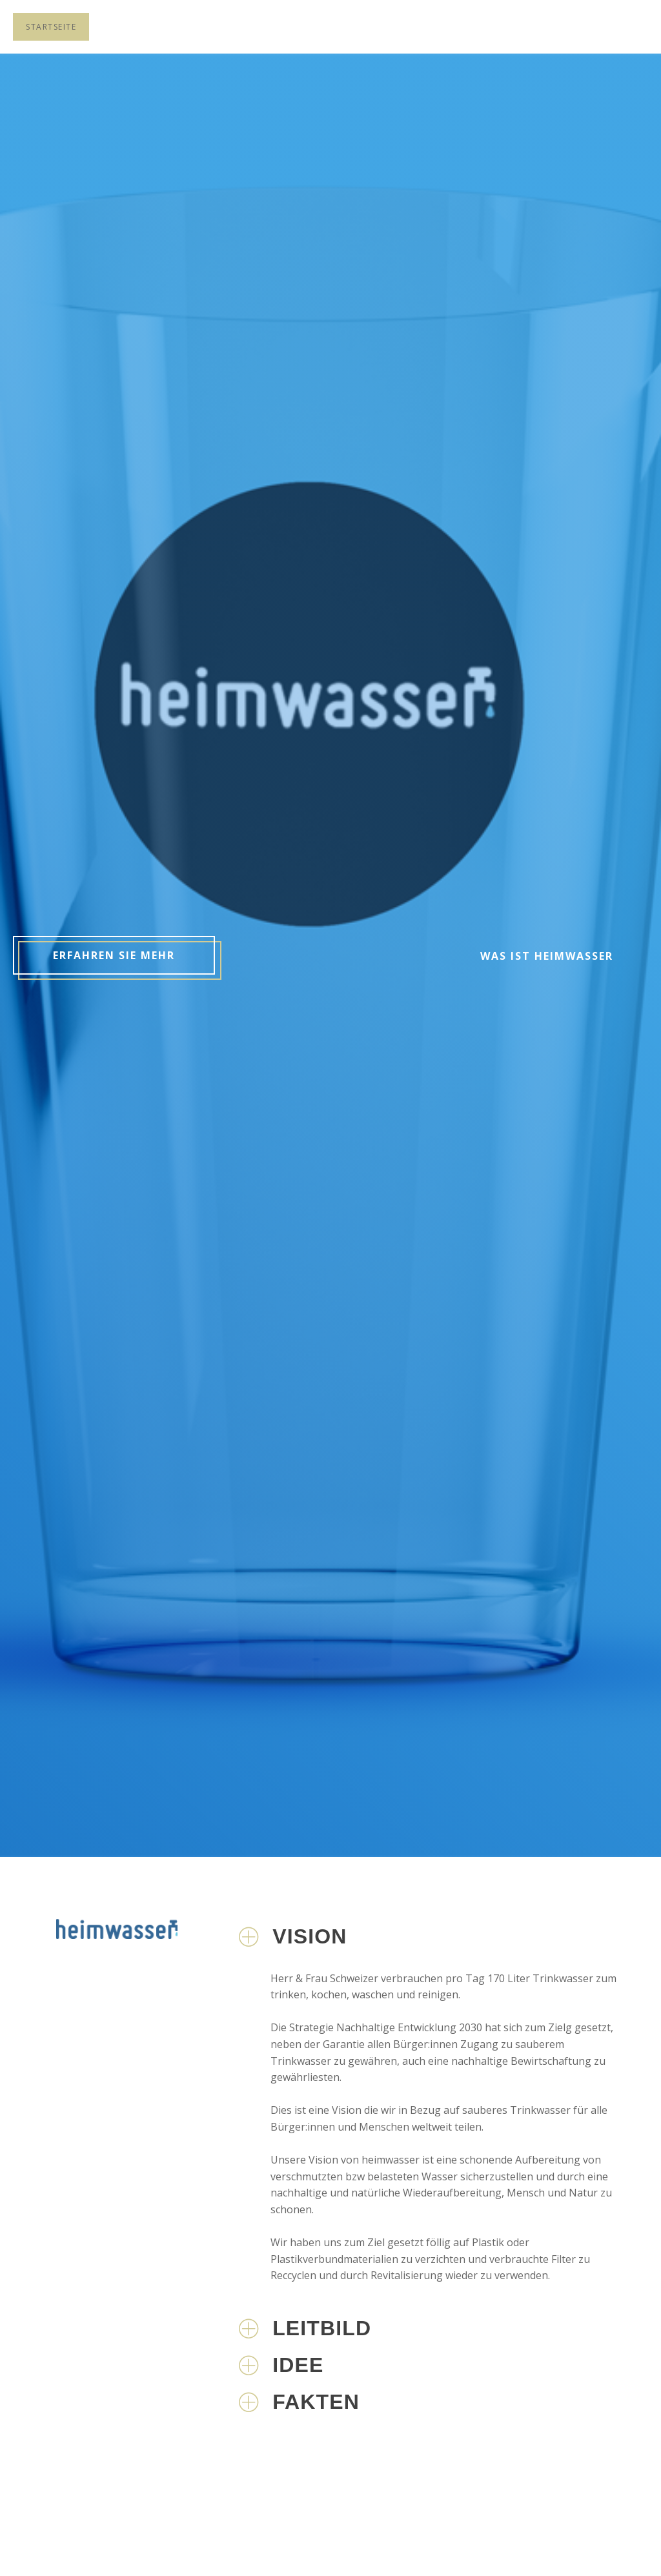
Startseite (51, 26)
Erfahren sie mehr (114, 955)
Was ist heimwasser (546, 956)
